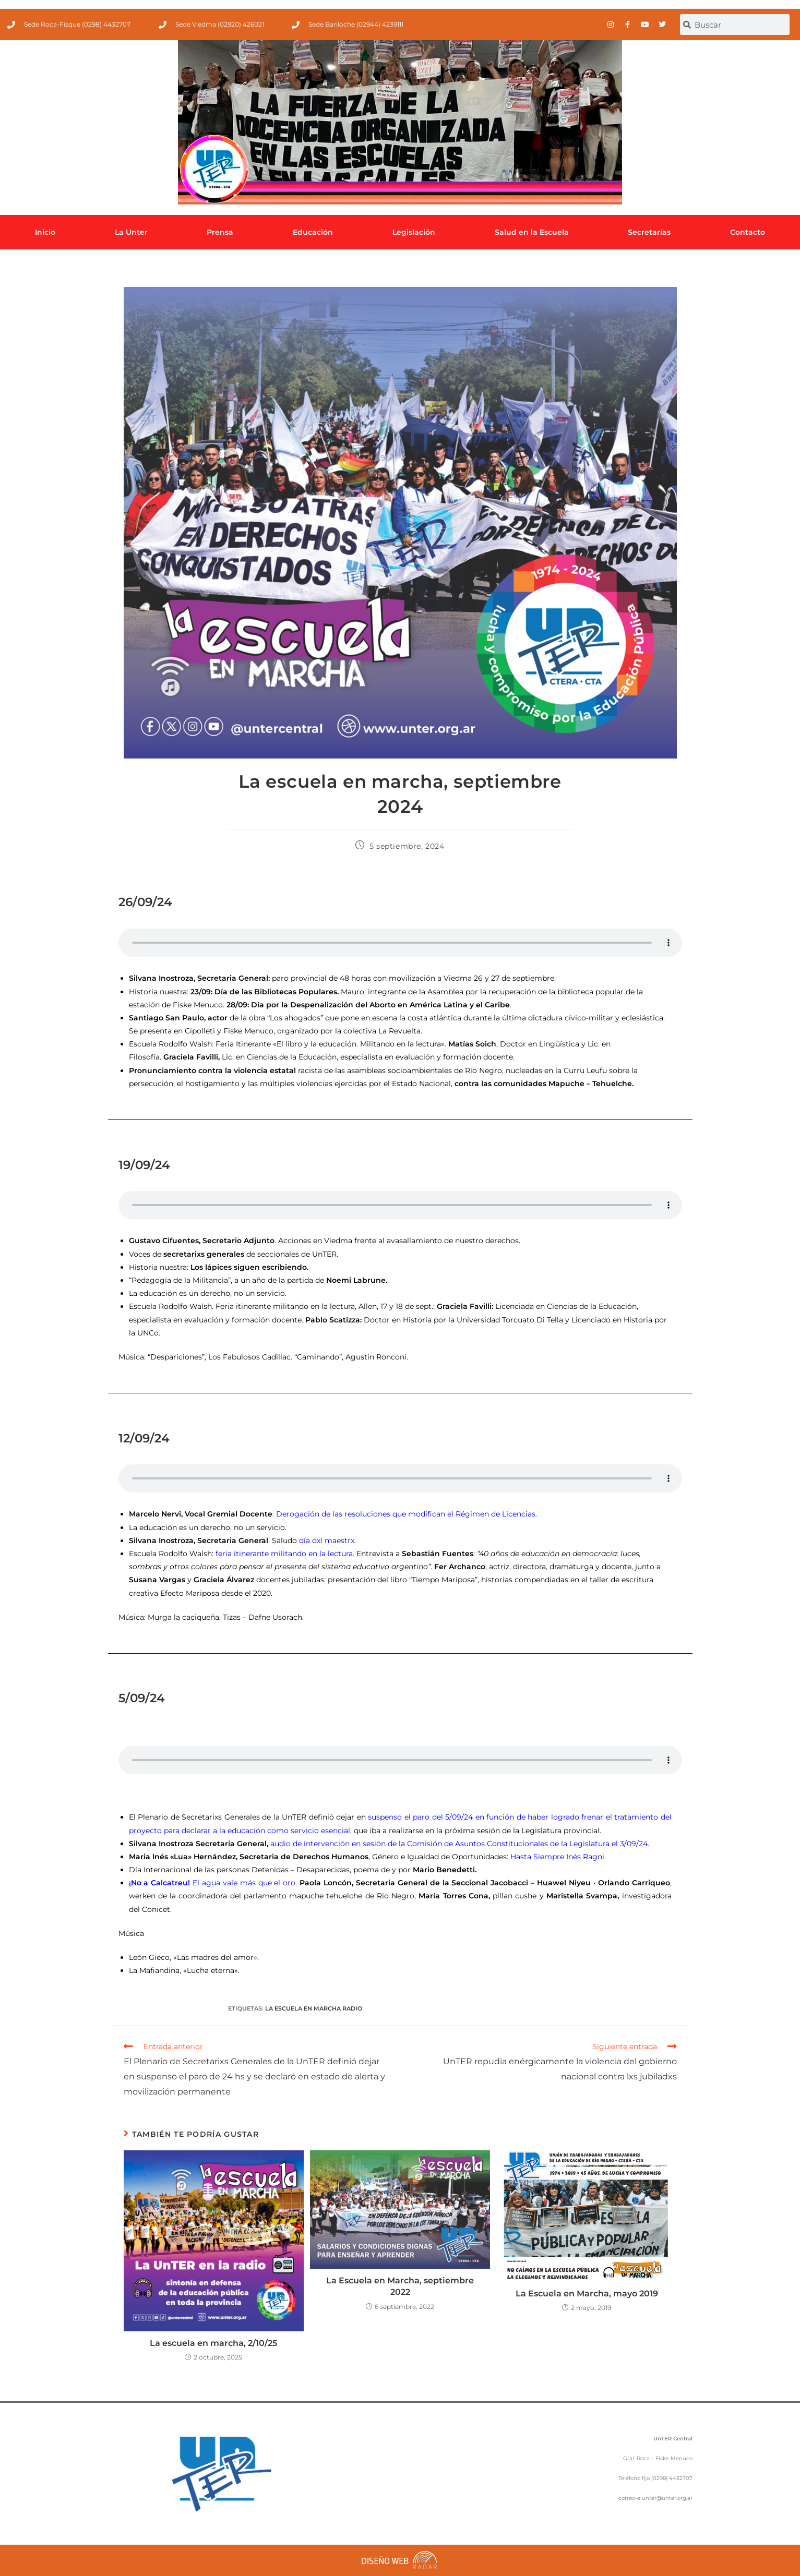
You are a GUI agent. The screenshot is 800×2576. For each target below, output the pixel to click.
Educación (313, 232)
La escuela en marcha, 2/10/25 (213, 2343)
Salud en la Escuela (532, 232)
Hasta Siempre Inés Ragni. (558, 1856)
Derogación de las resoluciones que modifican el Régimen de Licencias (405, 1514)
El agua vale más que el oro (212, 1882)
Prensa (220, 232)
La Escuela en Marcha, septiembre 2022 (400, 2286)
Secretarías (649, 232)
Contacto (747, 232)
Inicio (45, 232)
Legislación (413, 232)
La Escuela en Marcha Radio (313, 2008)
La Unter (131, 232)
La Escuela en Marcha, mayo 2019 (587, 2293)
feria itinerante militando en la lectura (284, 1553)
